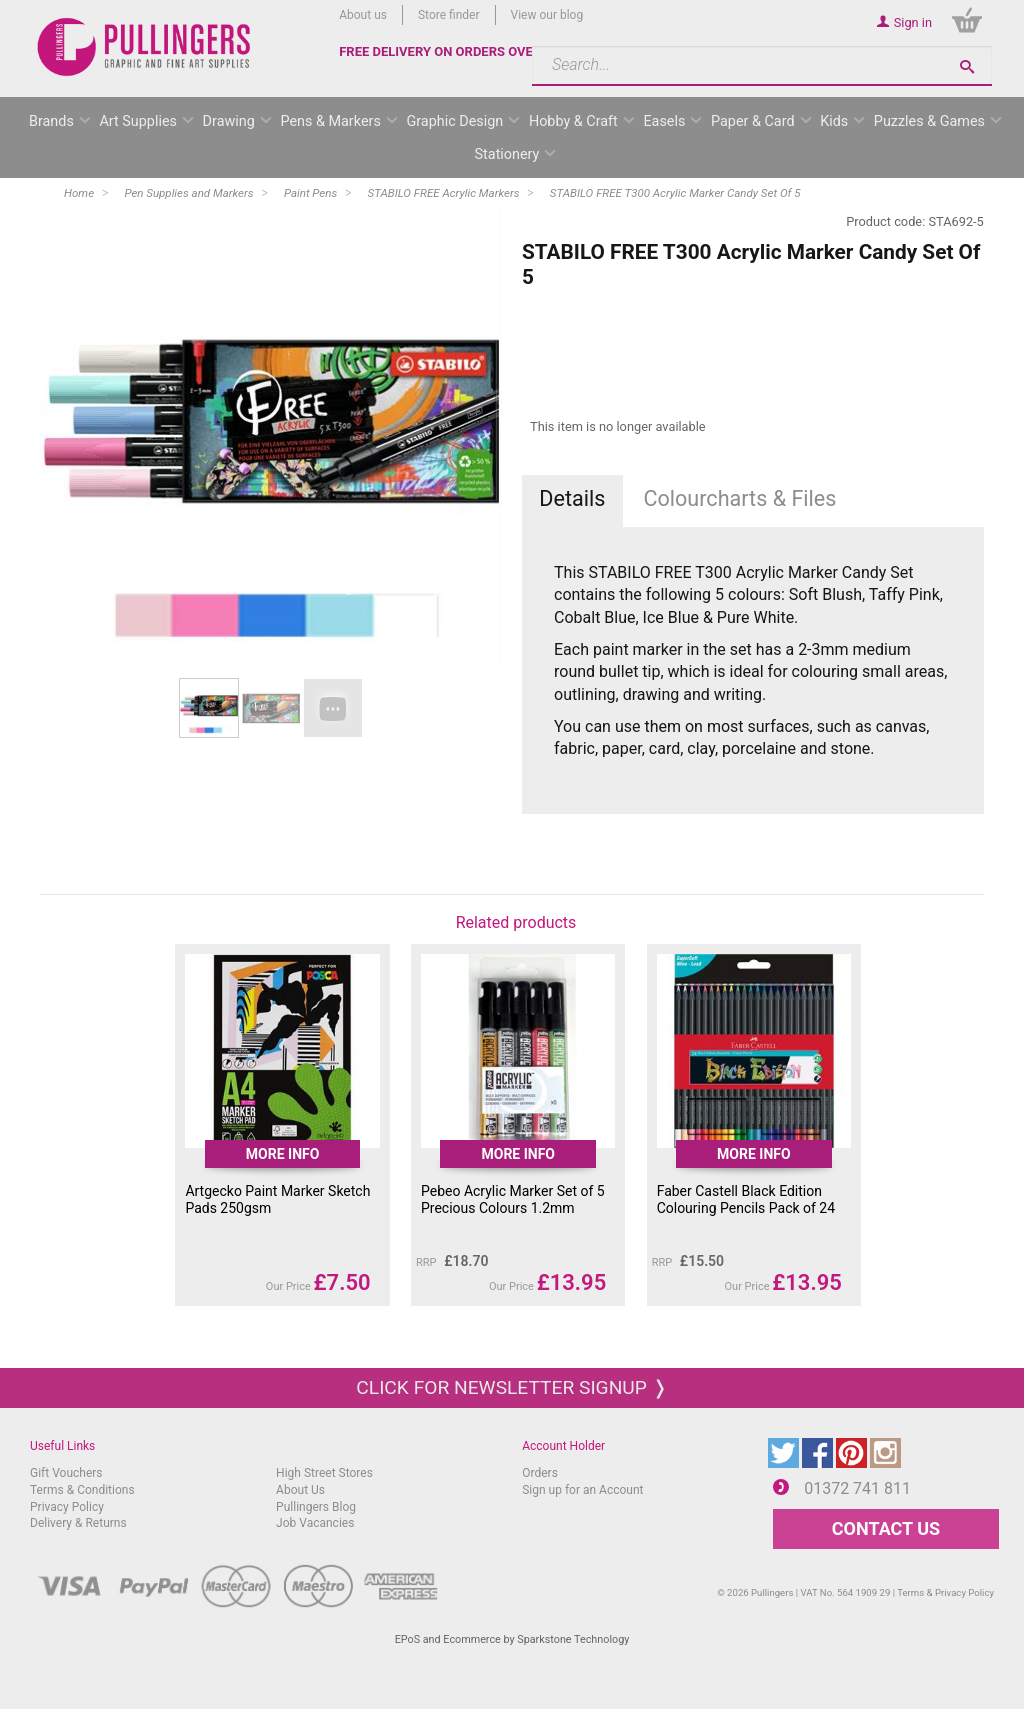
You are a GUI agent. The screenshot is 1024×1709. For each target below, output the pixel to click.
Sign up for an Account (582, 1490)
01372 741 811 (857, 1488)
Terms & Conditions (82, 1490)
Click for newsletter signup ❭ (511, 1387)
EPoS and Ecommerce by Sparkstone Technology (512, 1639)
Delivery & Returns (78, 1523)
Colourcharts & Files (739, 498)
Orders (540, 1473)
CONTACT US (886, 1528)
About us (363, 15)
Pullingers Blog (316, 1507)
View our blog (547, 15)
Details (572, 498)
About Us (300, 1490)
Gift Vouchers (66, 1473)
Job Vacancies (315, 1523)
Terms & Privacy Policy (945, 1592)
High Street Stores (324, 1473)
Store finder (449, 15)
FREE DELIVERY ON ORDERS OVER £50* (456, 51)
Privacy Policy (67, 1507)
